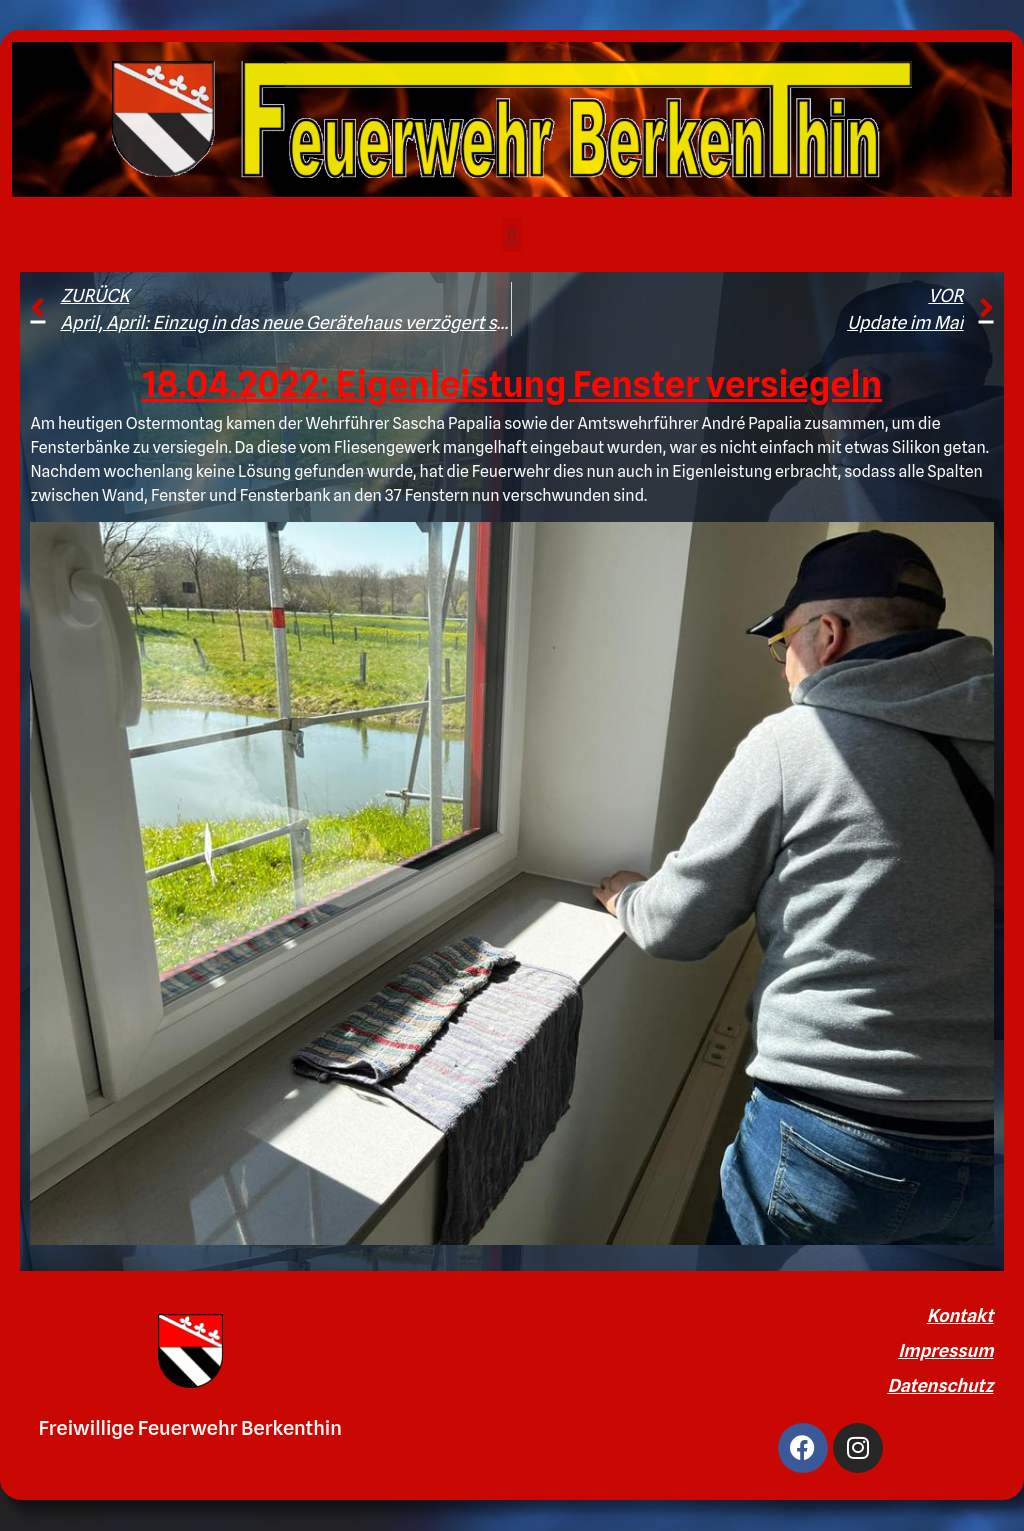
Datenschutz (940, 1385)
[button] (511, 235)
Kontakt (960, 1315)
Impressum (945, 1350)
